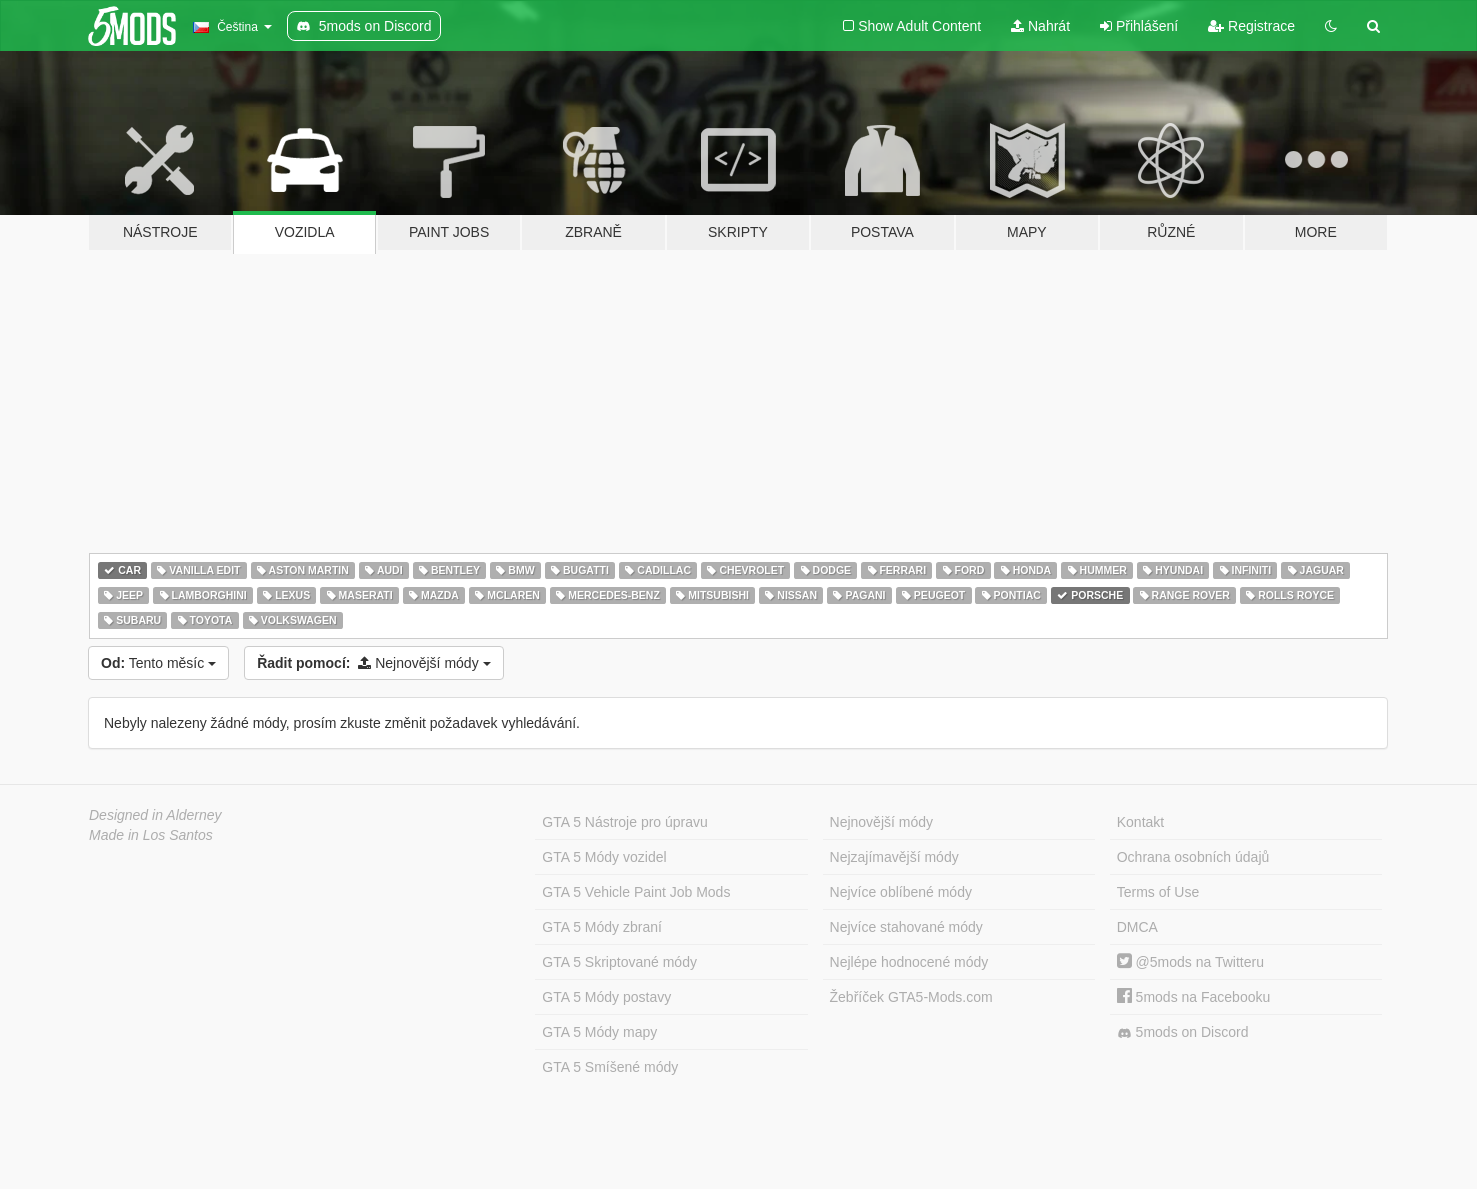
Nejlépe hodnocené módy (909, 962)
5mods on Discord (1183, 1032)
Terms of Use (1158, 892)
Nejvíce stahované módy (906, 927)
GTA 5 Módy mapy (599, 1032)
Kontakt (1140, 822)
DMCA (1137, 927)
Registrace (1251, 26)
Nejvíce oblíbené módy (901, 892)
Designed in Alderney (155, 815)
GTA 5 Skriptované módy (619, 962)
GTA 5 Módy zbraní (602, 927)
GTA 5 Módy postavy (606, 997)
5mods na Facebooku (1194, 997)
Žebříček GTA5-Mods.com (911, 997)
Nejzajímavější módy (894, 857)
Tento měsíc (158, 663)
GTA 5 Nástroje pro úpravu (624, 822)
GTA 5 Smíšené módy (610, 1067)
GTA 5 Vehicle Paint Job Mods (636, 892)
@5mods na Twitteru (1190, 962)
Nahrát (1040, 26)
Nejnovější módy (373, 663)
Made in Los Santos (151, 835)
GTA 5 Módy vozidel (604, 857)
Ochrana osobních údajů (1193, 857)
